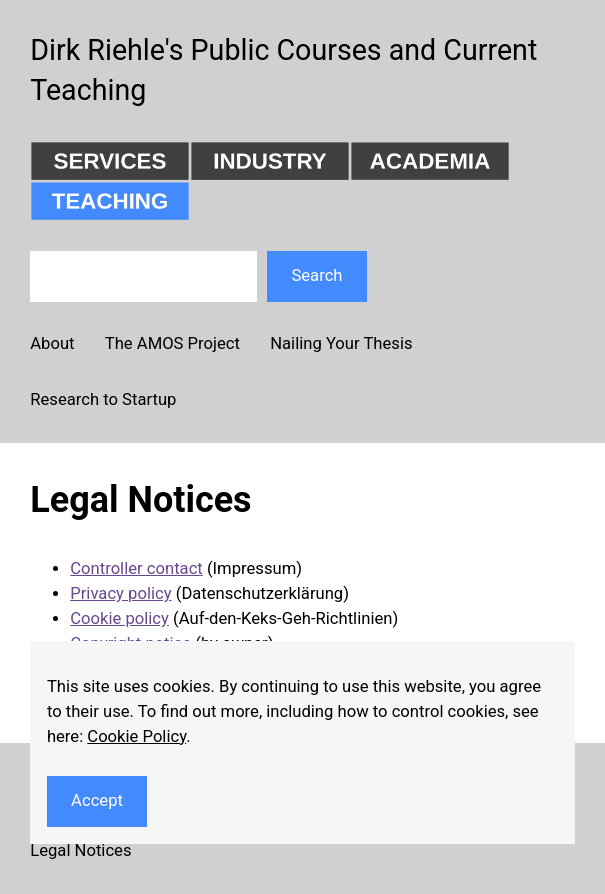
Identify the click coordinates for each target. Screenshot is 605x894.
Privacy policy (120, 593)
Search (316, 275)
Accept (97, 800)
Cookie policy (119, 618)
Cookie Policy (136, 736)
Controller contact (136, 568)
